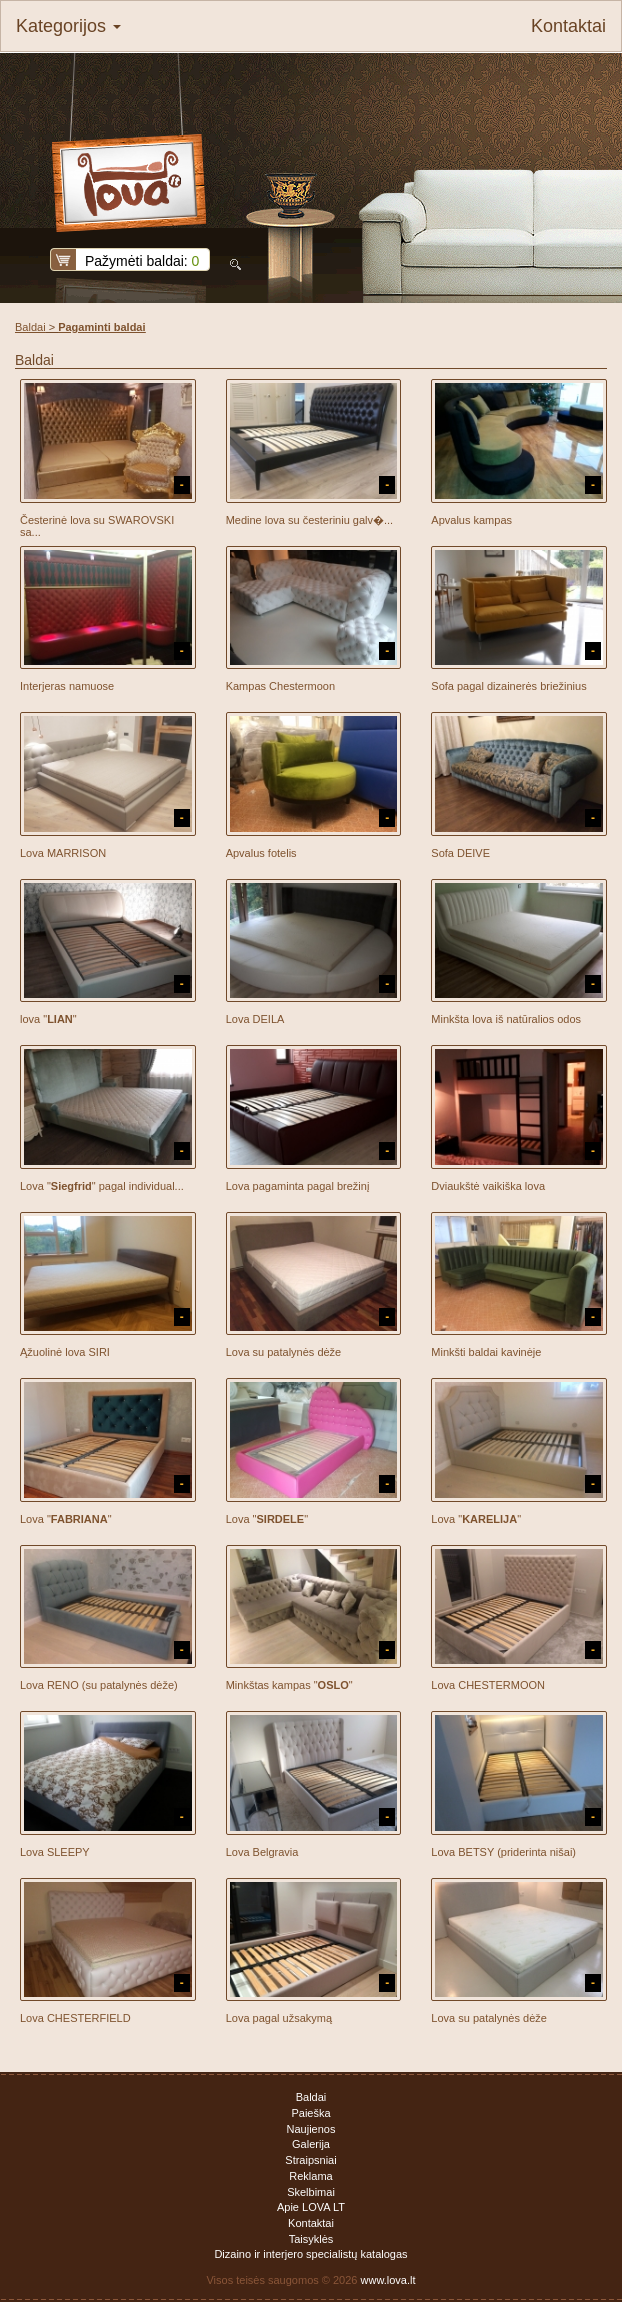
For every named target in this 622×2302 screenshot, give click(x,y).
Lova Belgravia (262, 1852)
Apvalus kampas (471, 520)
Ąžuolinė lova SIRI (65, 1352)
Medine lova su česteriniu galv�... (310, 520)
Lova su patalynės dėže (284, 1352)
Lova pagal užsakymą (279, 2018)
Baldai (30, 327)
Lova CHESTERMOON (488, 1685)
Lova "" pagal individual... (102, 1186)
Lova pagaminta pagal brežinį (298, 1186)
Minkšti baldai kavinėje (486, 1352)
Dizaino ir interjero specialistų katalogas (310, 2254)
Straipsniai (310, 2160)
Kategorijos (68, 26)
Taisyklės (311, 2239)
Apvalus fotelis (261, 853)
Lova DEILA (255, 1019)
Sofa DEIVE (460, 853)
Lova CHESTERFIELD (75, 2018)
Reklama (310, 2176)
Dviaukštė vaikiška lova (488, 1186)
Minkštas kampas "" (289, 1685)
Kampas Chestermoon (280, 686)
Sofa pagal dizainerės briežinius (508, 686)
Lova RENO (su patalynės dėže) (99, 1685)
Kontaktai (568, 26)
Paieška (310, 2113)
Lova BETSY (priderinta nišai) (503, 1852)
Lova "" (66, 1519)
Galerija (311, 2144)
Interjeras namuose (67, 686)
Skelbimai (311, 2192)
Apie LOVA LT (311, 2207)
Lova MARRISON (63, 853)
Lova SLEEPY (55, 1852)
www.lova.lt (388, 2280)
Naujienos (311, 2129)
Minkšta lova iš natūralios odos (506, 1019)
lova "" (48, 1019)
